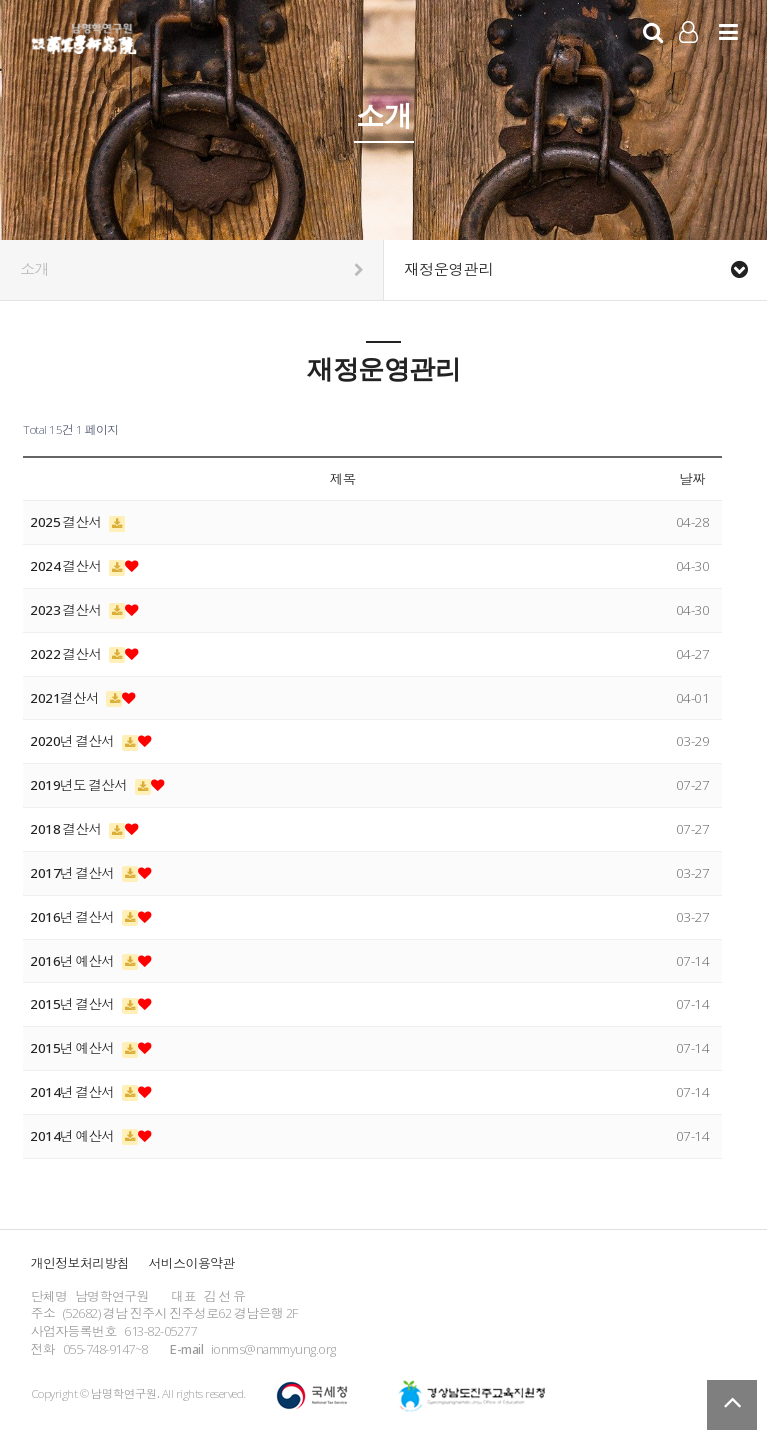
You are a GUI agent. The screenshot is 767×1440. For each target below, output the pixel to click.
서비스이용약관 (192, 1263)
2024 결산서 (67, 566)
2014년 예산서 (73, 1136)
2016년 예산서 (73, 961)
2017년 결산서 (73, 873)
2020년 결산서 (73, 741)
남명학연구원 (84, 36)
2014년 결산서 (73, 1092)
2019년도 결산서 (80, 785)
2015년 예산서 (73, 1048)
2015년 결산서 (73, 1004)
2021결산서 (65, 698)
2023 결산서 (67, 610)
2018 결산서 (67, 829)
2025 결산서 (67, 522)
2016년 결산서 (73, 917)
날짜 (692, 479)
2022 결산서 (67, 654)
